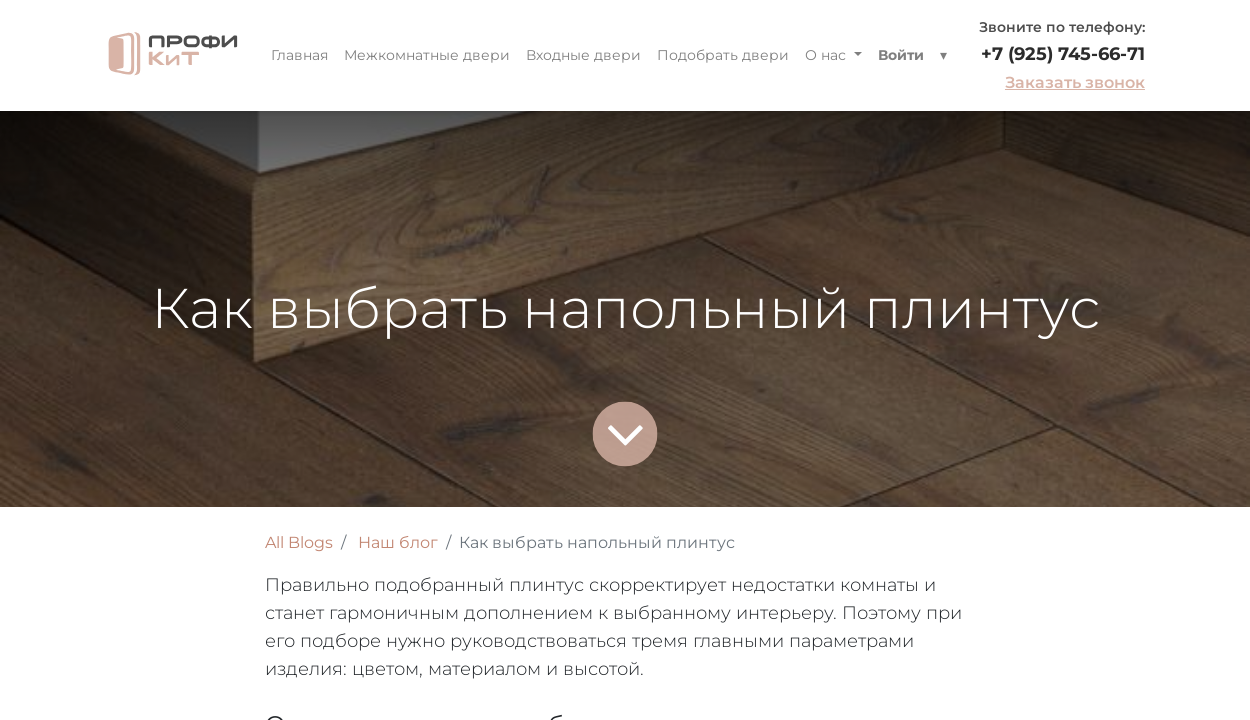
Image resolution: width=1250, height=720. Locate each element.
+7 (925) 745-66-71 (1063, 54)
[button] (943, 55)
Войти (901, 55)
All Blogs (299, 542)
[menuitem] (299, 55)
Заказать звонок (1075, 82)
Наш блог (398, 542)
